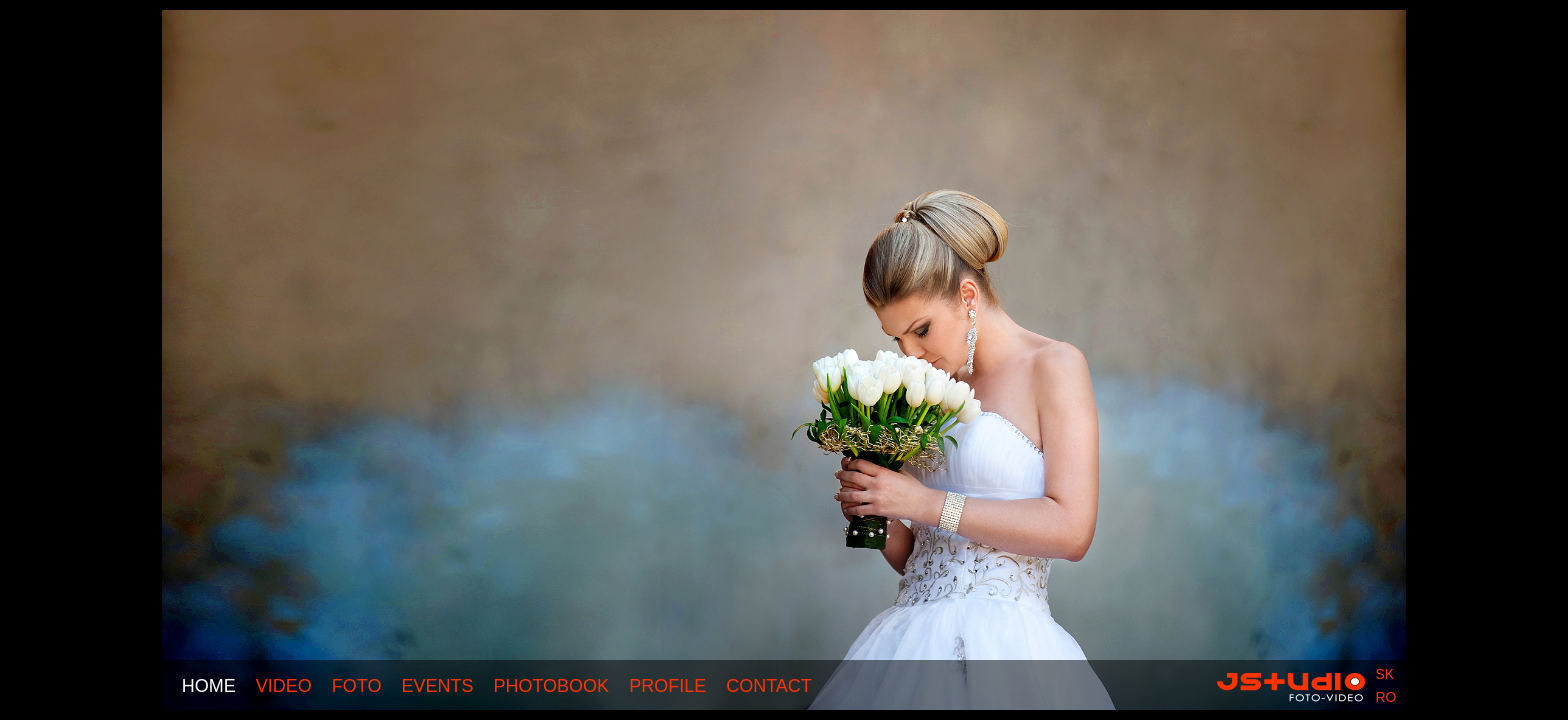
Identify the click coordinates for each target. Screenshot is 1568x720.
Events (437, 686)
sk (1384, 674)
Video (284, 686)
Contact (769, 686)
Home (209, 686)
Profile (667, 686)
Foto (357, 686)
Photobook (551, 686)
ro (1385, 697)
